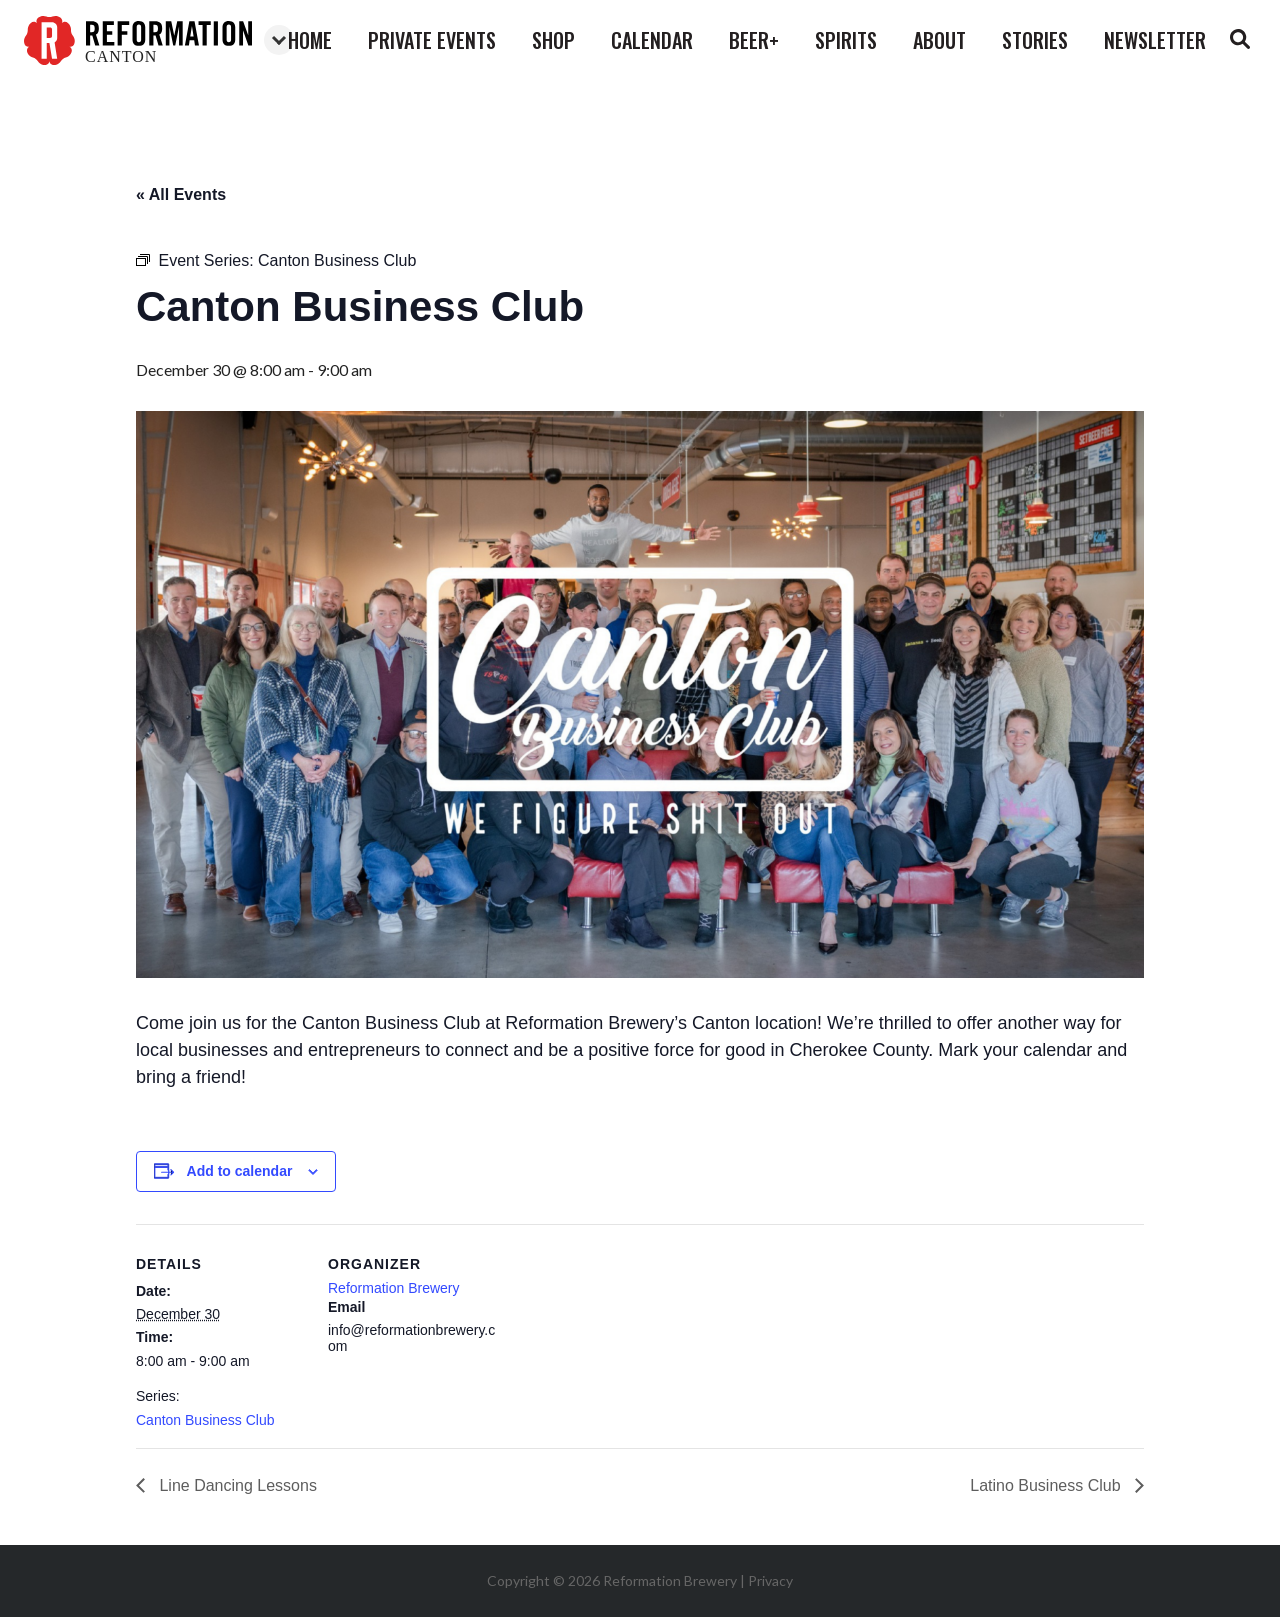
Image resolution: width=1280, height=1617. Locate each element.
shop (553, 40)
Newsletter (1155, 40)
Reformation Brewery (394, 1288)
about (939, 40)
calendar (652, 40)
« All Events (181, 194)
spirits (846, 40)
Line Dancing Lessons (236, 1485)
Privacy (770, 1580)
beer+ (754, 40)
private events (432, 40)
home (310, 40)
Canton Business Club (205, 1420)
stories (1035, 40)
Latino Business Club (1047, 1485)
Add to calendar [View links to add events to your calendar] (240, 1171)
